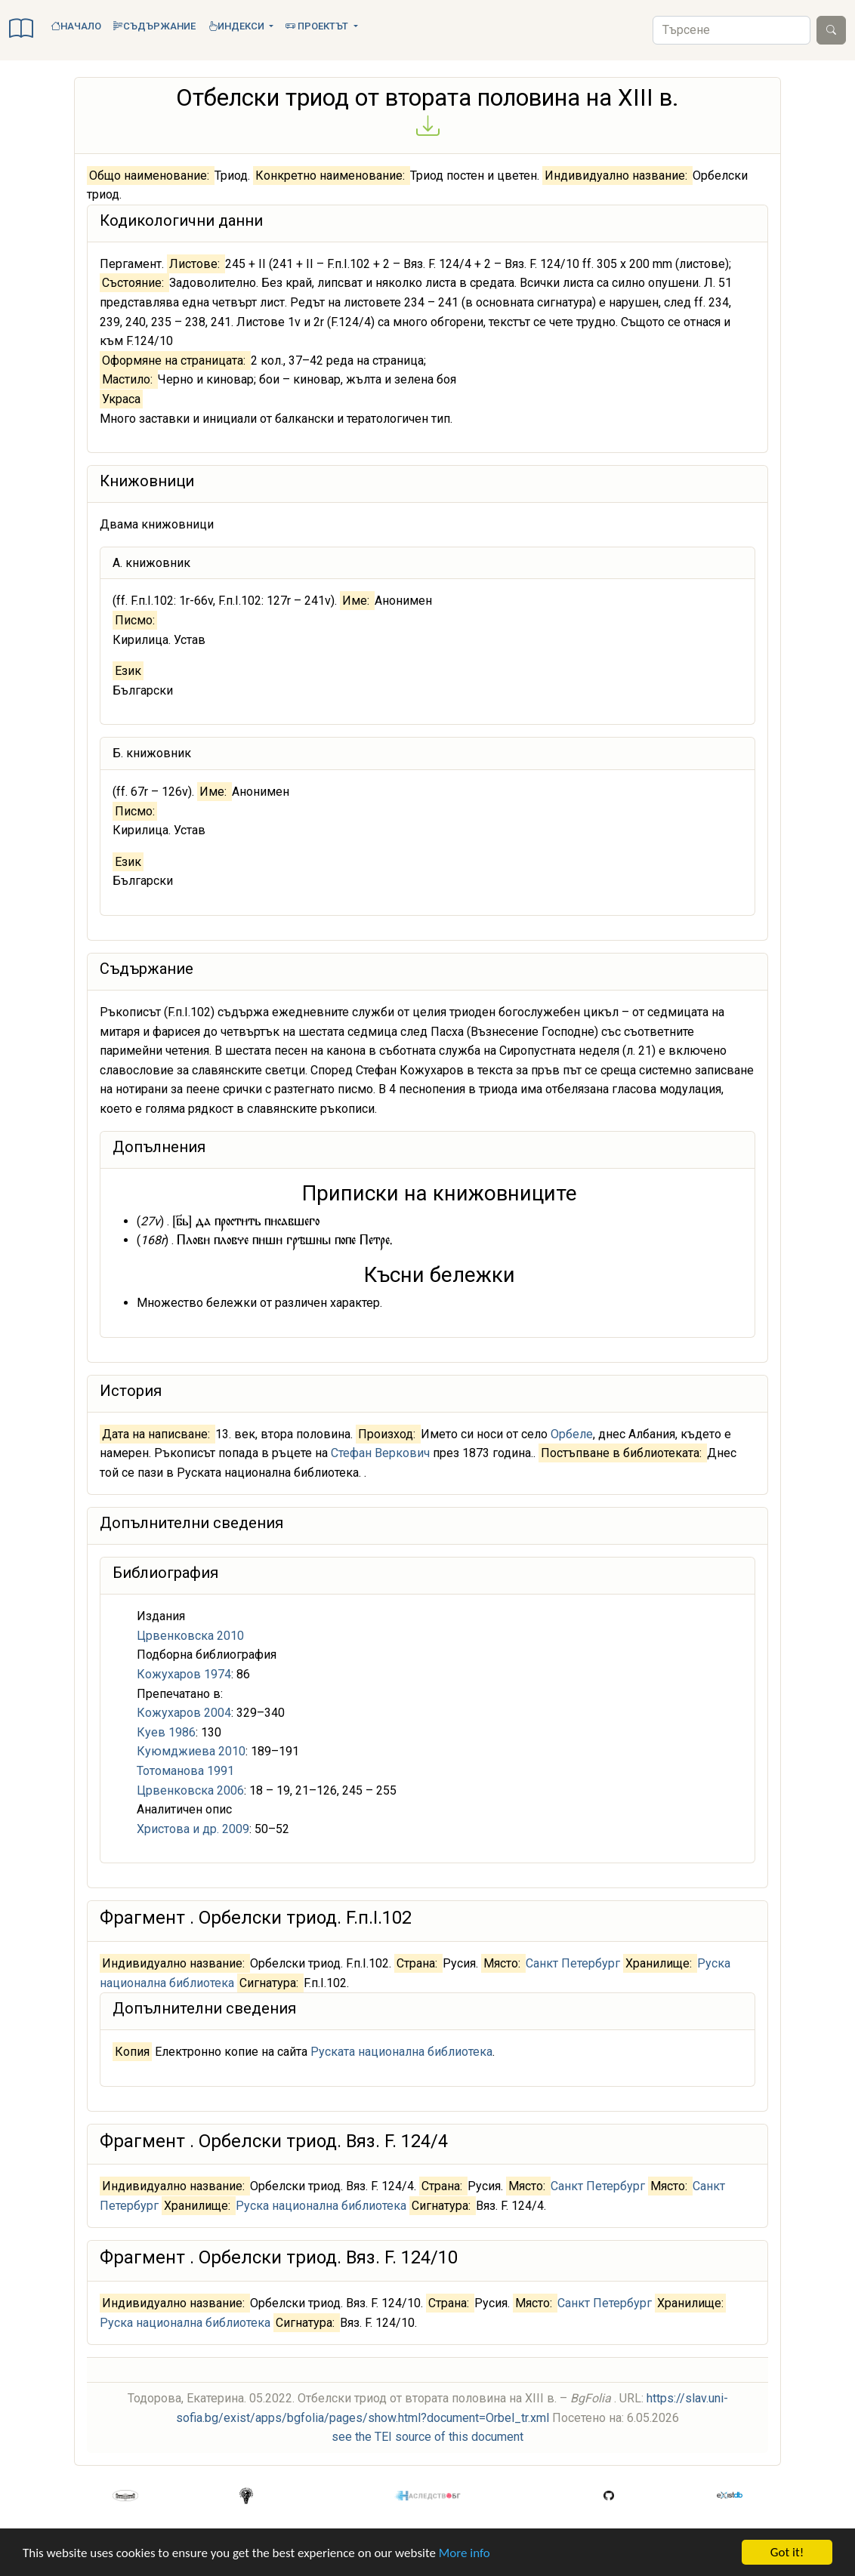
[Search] (731, 30)
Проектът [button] (318, 26)
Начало (76, 26)
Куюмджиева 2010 (191, 1751)
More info (464, 2553)
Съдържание (154, 26)
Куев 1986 (166, 1732)
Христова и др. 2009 (193, 1829)
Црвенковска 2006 (190, 1790)
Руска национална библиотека (321, 2206)
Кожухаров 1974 (184, 1674)
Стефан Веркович (380, 1453)
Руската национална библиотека (401, 2051)
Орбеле (572, 1434)
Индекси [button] (237, 26)
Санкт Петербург (573, 1963)
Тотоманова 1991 (185, 1771)
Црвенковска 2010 (190, 1635)
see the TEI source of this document (427, 2437)
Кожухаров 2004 (184, 1713)
